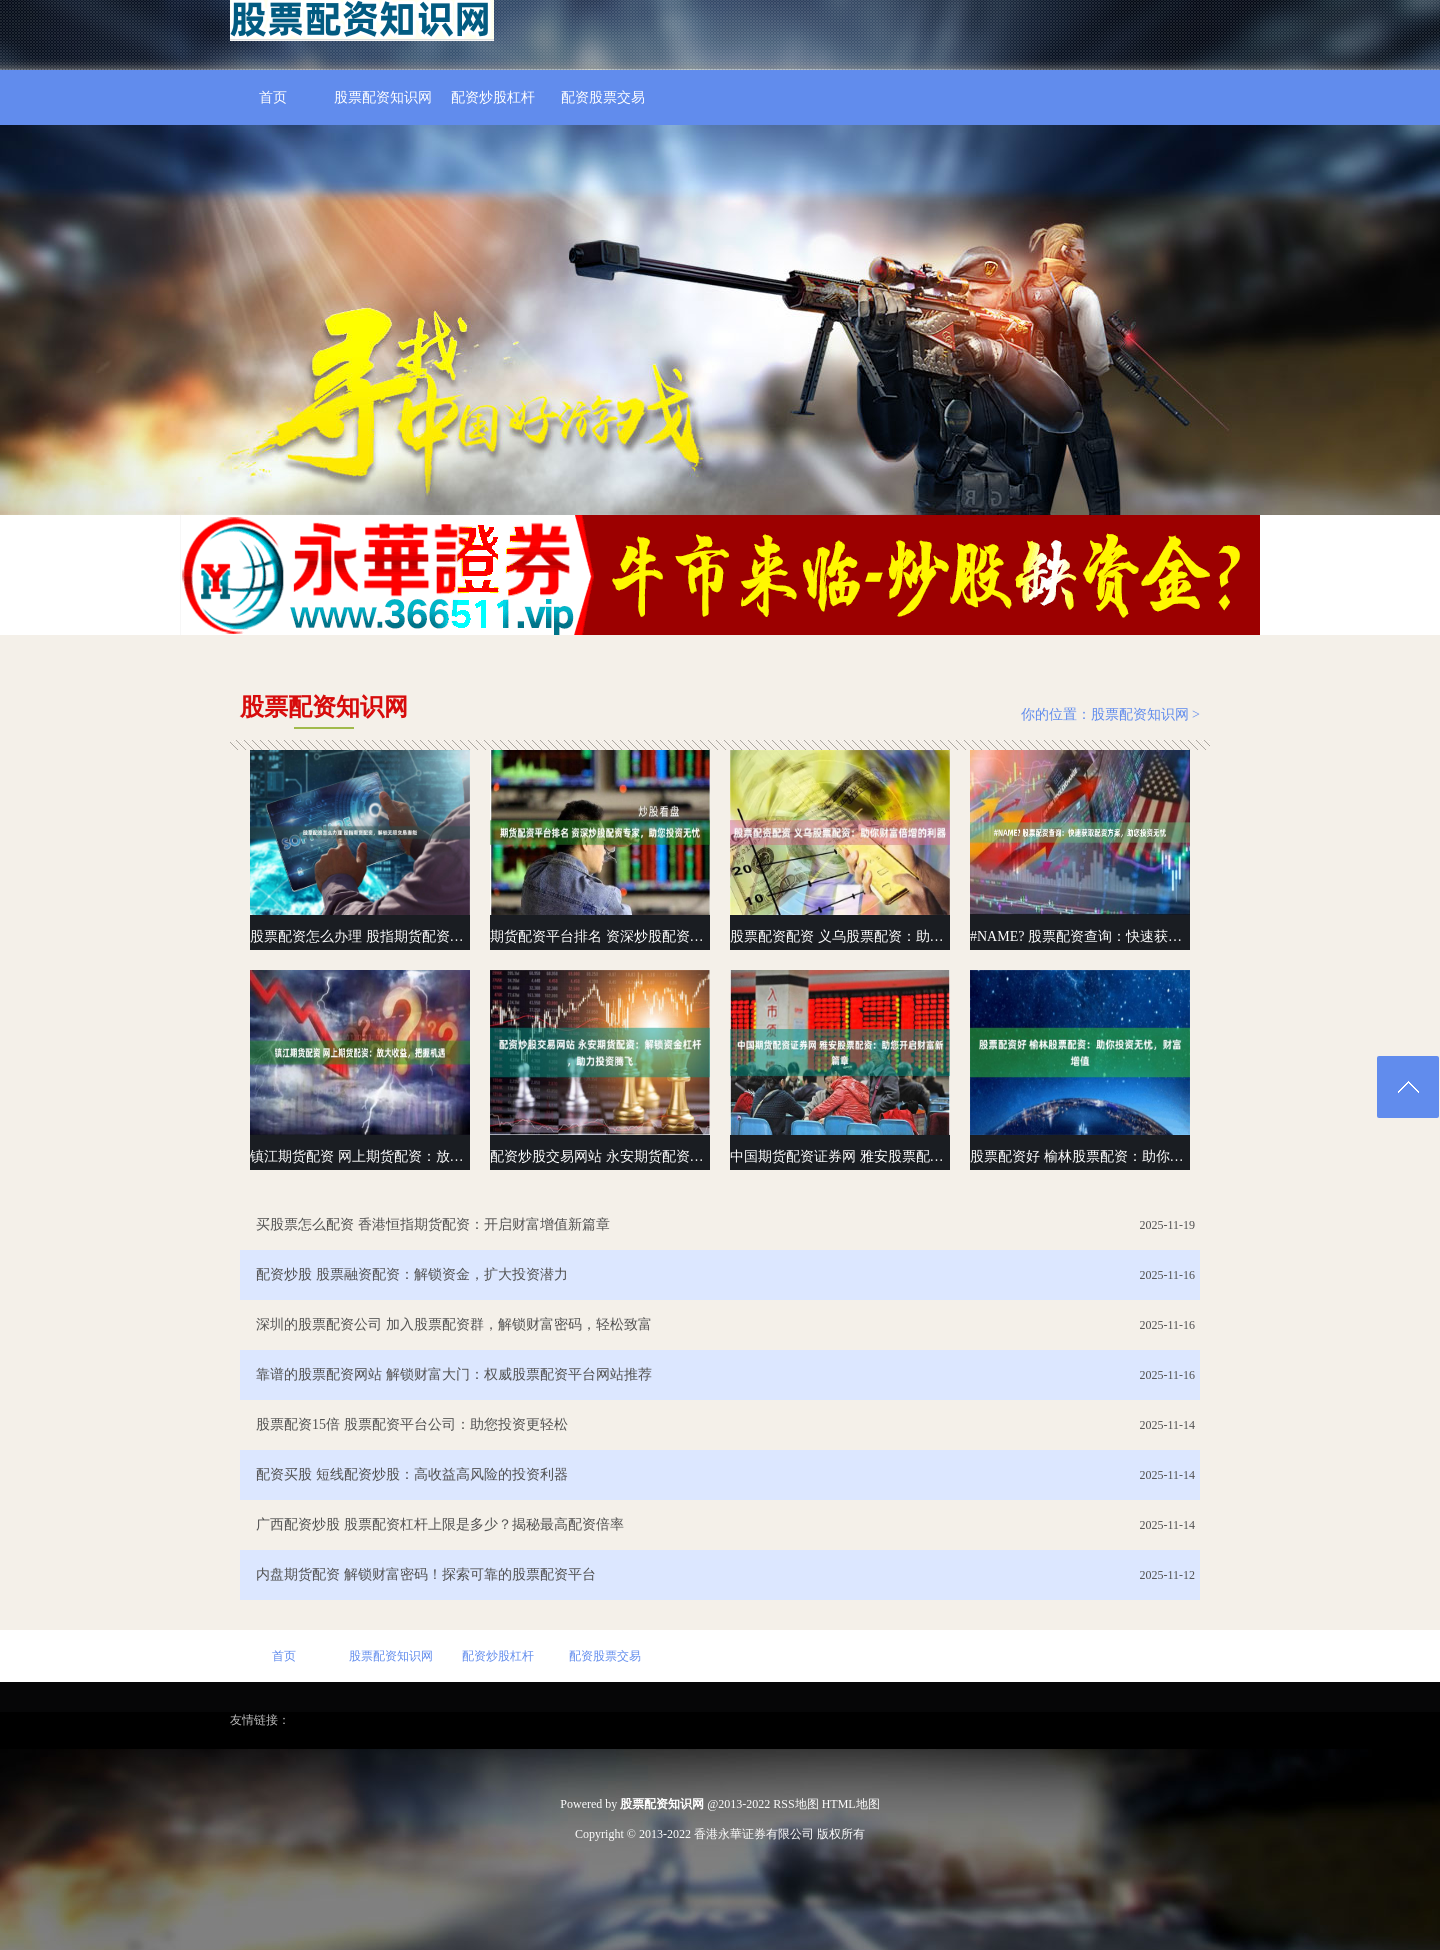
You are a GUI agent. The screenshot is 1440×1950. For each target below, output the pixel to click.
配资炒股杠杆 (493, 97)
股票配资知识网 (383, 97)
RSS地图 (795, 1804)
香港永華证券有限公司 (754, 1834)
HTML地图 (851, 1804)
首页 (273, 97)
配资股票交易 (603, 97)
